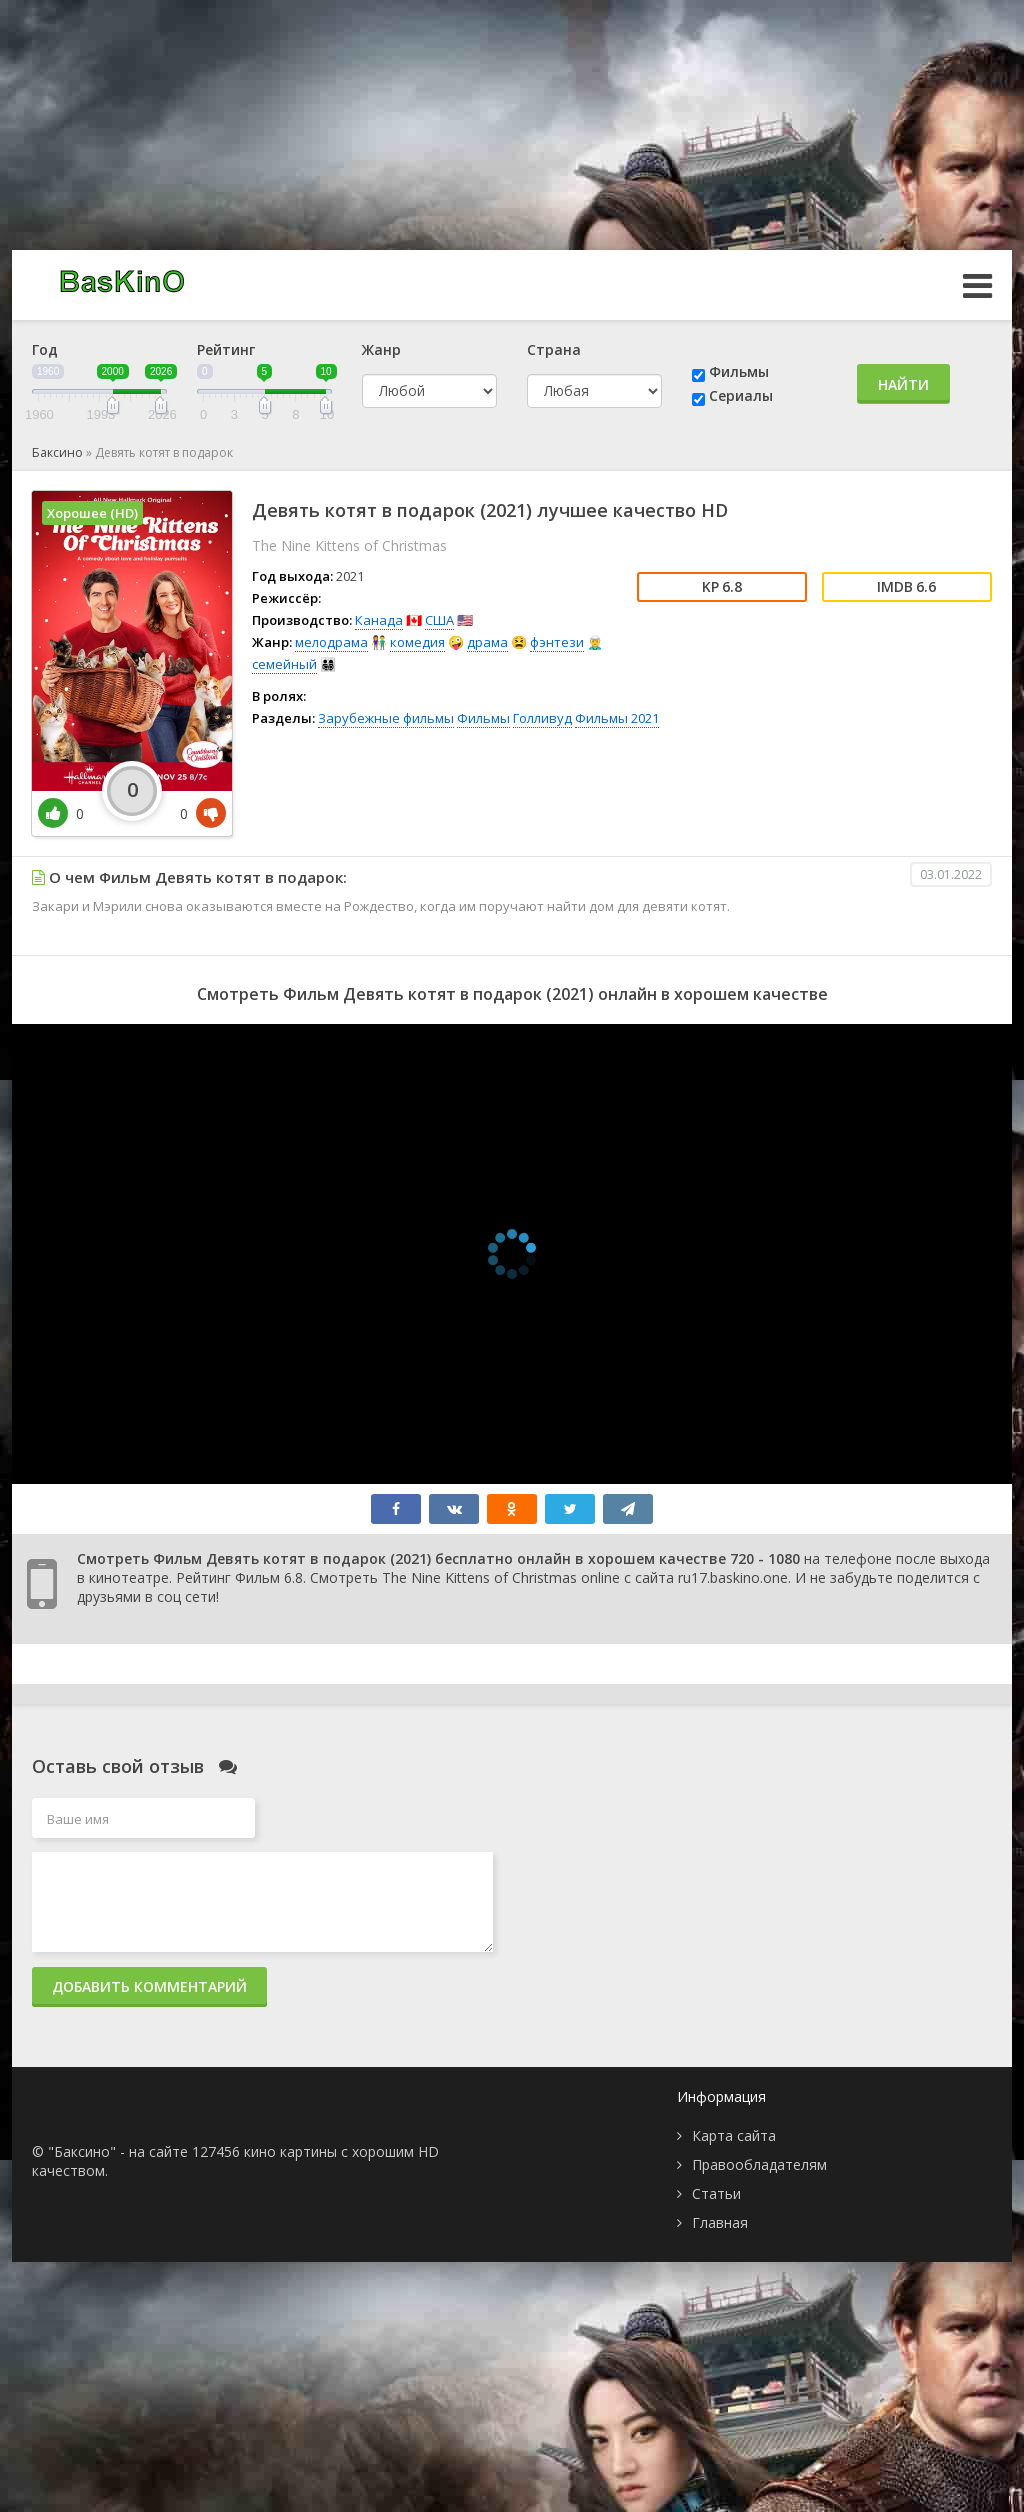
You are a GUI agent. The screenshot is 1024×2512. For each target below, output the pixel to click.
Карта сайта (734, 2135)
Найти (903, 384)
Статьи (716, 2193)
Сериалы (741, 395)
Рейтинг (226, 349)
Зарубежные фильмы (386, 718)
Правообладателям (759, 2164)
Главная (720, 2222)
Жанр (381, 349)
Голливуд (542, 718)
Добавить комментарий (149, 1986)
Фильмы (739, 371)
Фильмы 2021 (617, 718)
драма (487, 642)
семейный (284, 664)
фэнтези (557, 642)
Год (45, 349)
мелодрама (331, 642)
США (439, 620)
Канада (379, 620)
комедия (417, 642)
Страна (554, 349)
